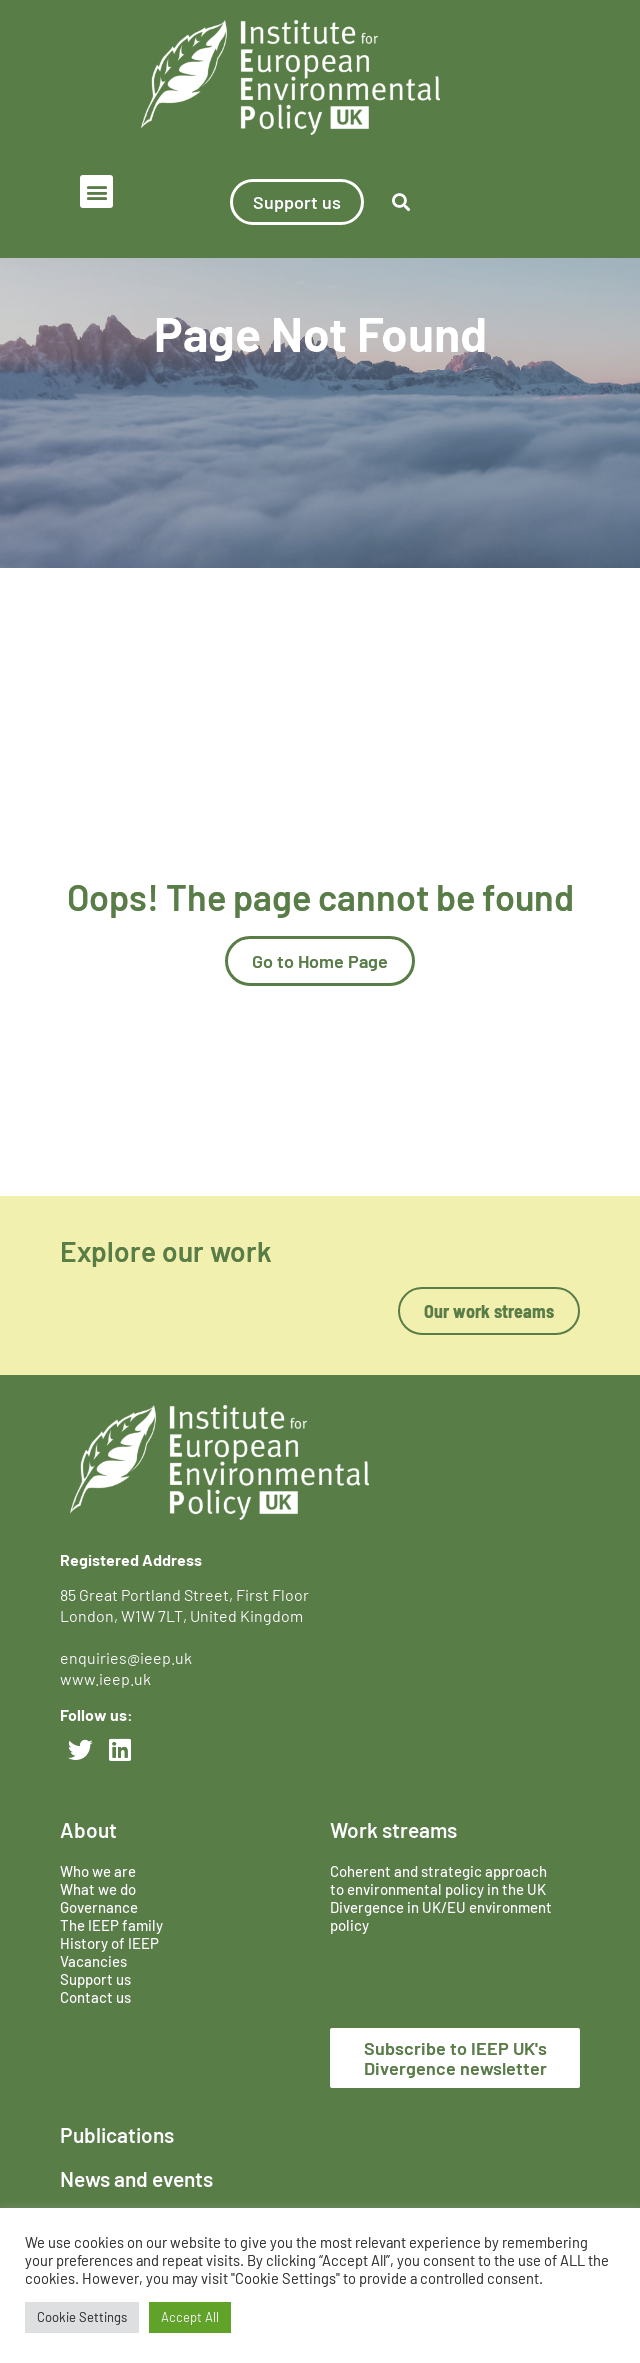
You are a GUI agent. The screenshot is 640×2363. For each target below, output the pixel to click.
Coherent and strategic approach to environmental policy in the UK (439, 1880)
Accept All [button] (190, 2317)
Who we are (98, 1871)
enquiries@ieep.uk (129, 1657)
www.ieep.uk (105, 1678)
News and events (136, 2178)
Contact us (95, 1997)
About (88, 1829)
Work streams (393, 1829)
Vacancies (93, 1961)
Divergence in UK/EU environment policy (441, 1916)
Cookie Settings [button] (82, 2317)
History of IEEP (109, 1943)
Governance (99, 1907)
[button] (96, 191)
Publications (117, 2134)
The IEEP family (111, 1925)
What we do (98, 1889)
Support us (95, 1979)
